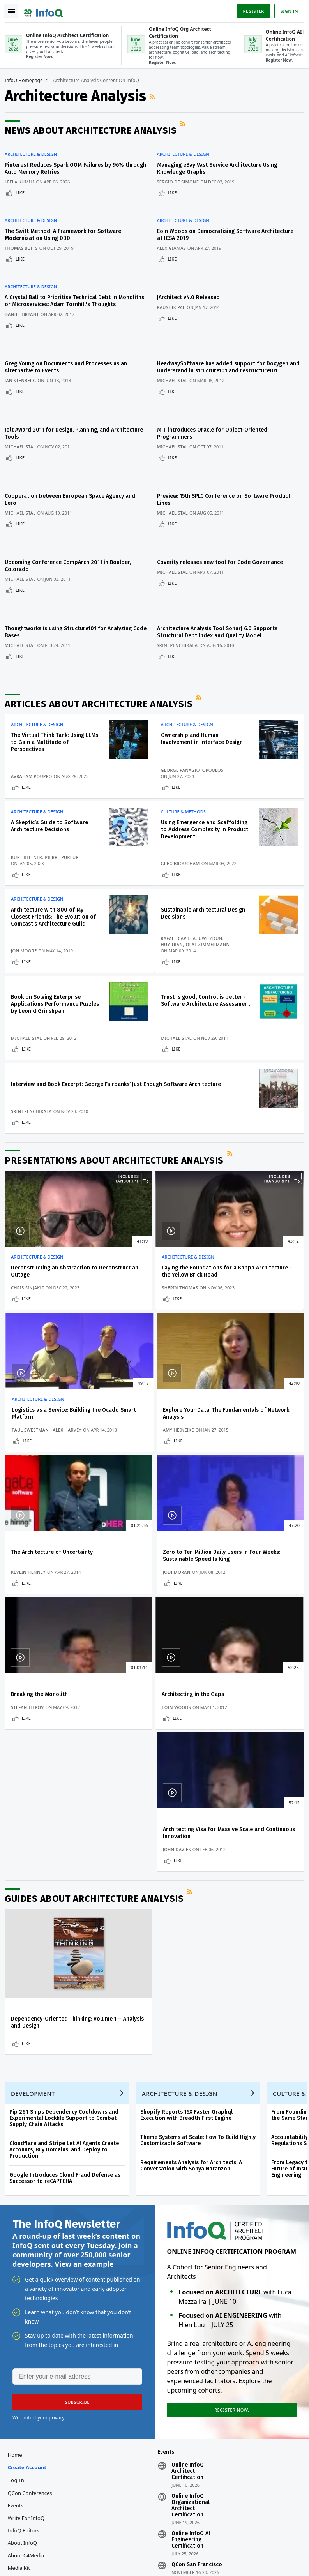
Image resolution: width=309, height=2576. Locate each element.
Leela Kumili (23, 176)
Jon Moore (27, 895)
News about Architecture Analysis (94, 129)
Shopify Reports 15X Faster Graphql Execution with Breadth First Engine (189, 1852)
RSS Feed (156, 96)
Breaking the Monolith (42, 1540)
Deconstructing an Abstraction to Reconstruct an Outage (53, 1239)
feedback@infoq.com (31, 2538)
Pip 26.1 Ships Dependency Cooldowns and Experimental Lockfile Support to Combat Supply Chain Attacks (67, 1855)
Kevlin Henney (131, 1415)
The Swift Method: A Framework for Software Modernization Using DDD (66, 220)
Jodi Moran (228, 1415)
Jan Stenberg (23, 354)
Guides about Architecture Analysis (97, 1619)
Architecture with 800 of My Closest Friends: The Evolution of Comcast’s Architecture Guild (55, 861)
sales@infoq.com (93, 2538)
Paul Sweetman (232, 1256)
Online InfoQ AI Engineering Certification (190, 2285)
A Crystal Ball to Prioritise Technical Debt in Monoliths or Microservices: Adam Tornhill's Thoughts (64, 280)
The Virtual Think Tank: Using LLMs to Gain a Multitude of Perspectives (50, 673)
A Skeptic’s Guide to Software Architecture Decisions (52, 760)
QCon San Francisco (196, 2310)
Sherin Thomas (132, 1263)
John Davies (228, 1567)
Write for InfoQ (29, 2263)
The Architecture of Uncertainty (139, 1391)
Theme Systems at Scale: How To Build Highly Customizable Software (201, 1877)
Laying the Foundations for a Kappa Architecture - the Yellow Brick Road (151, 1242)
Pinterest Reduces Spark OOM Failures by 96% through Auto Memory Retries (67, 163)
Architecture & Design (34, 149)
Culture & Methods (186, 746)
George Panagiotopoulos (195, 701)
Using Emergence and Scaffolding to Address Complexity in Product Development (194, 767)
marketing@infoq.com (32, 2560)
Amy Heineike (29, 1415)
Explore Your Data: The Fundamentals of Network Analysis (47, 1395)
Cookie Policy (223, 2557)
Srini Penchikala (181, 581)
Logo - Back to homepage (46, 9)
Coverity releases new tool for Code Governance (223, 507)
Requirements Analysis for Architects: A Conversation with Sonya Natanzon (194, 1903)
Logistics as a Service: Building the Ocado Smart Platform (253, 1239)
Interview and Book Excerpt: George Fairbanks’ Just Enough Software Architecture (53, 1042)
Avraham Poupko (34, 708)
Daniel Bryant (25, 297)
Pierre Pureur (65, 799)
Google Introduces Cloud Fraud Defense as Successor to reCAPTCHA (68, 1915)
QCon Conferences (33, 2238)
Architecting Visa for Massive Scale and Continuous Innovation (251, 1547)
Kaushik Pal (175, 283)
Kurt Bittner (29, 799)
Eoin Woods (128, 1567)
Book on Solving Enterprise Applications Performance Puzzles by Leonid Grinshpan (51, 952)
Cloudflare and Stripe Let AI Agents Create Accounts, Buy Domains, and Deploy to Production (67, 1887)
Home (18, 2200)
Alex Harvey (269, 1256)
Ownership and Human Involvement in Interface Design (205, 670)
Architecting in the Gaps (145, 1540)
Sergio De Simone (182, 176)
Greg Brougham (183, 805)
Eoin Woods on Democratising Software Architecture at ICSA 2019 (212, 220)
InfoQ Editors (26, 2275)
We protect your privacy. (38, 2159)
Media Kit (22, 2313)
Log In (19, 2225)
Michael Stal (176, 354)
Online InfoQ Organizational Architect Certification (190, 2250)
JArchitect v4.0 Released (192, 273)
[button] (73, 2144)
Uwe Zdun (214, 883)
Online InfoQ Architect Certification (187, 2216)
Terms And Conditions (269, 2551)
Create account (30, 2212)
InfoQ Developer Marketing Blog (43, 2331)
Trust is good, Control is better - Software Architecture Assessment (204, 952)
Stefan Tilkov (30, 1567)
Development (36, 1831)
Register (250, 9)
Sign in (286, 9)
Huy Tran (175, 889)
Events (18, 2250)
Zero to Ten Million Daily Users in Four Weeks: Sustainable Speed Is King (253, 1395)
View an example (84, 2004)
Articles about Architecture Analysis (102, 635)
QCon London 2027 (196, 2329)
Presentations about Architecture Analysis (117, 1128)
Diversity (21, 2350)
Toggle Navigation (15, 9)
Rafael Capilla (182, 883)
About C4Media (29, 2300)
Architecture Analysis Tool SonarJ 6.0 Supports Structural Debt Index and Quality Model (221, 568)
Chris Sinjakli (30, 1263)
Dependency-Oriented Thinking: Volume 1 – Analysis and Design (51, 1747)
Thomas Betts (24, 233)
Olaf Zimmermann (211, 889)
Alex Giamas (175, 233)
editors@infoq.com (162, 2538)
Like (23, 187)
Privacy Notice (224, 2551)
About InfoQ (25, 2288)
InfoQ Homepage (27, 80)
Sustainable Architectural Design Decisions (197, 858)
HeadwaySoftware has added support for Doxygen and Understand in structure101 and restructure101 (226, 340)
